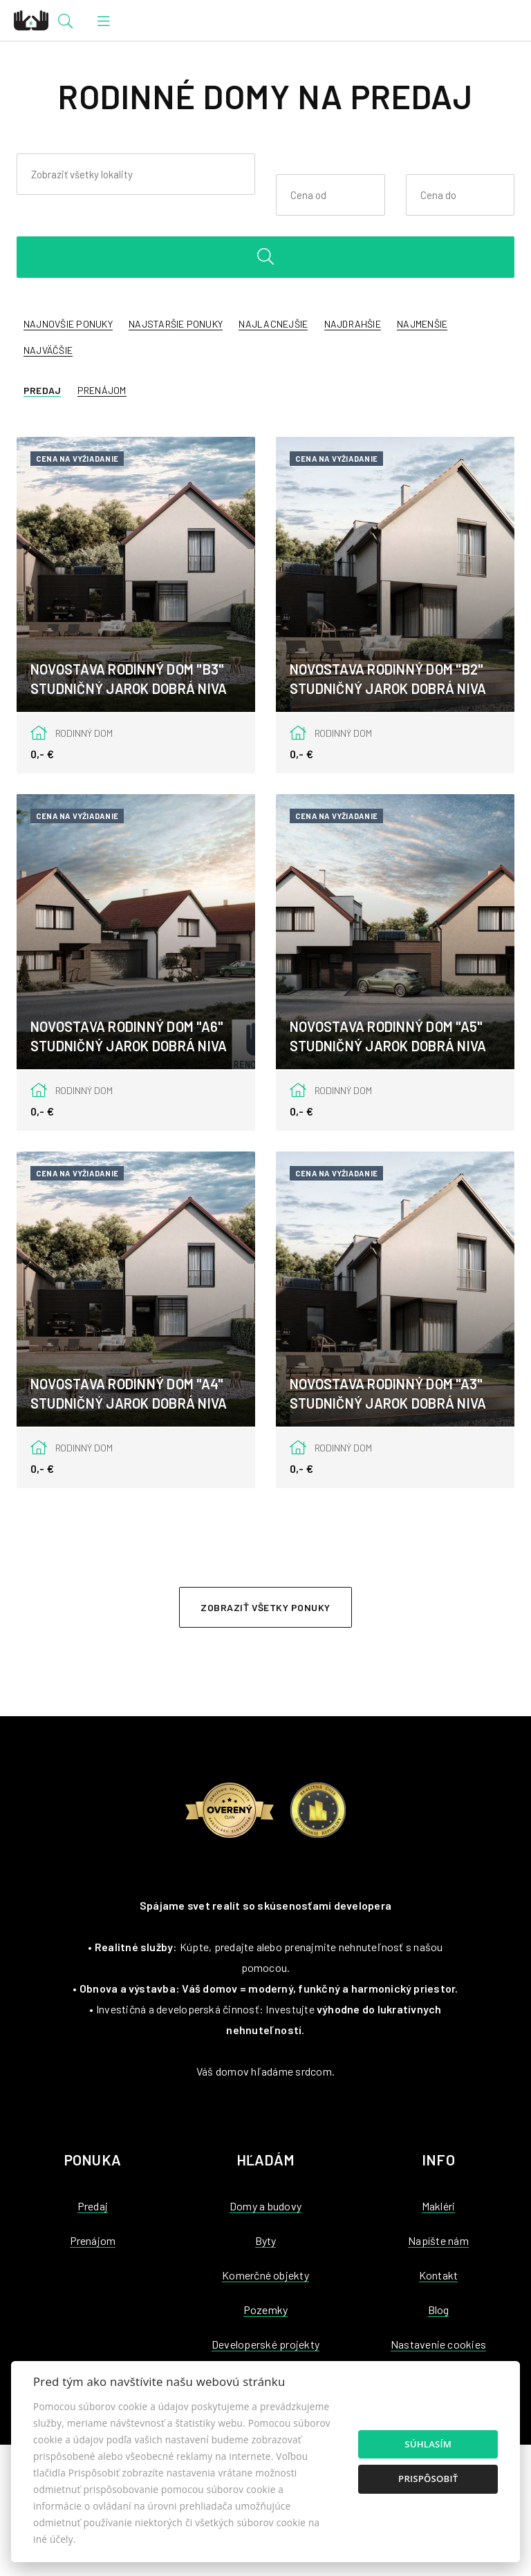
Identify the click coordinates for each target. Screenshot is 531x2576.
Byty (266, 2240)
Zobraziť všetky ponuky (265, 1607)
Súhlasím (427, 2444)
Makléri (439, 2205)
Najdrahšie (352, 324)
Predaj (42, 390)
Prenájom (102, 390)
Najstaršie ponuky (176, 324)
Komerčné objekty (265, 2275)
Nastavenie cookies (438, 2344)
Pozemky (265, 2309)
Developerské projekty (265, 2344)
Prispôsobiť (428, 2478)
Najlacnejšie (273, 324)
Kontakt (438, 2275)
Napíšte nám (438, 2240)
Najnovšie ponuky (68, 324)
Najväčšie (48, 350)
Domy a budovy (265, 2205)
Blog (438, 2309)
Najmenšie (422, 324)
